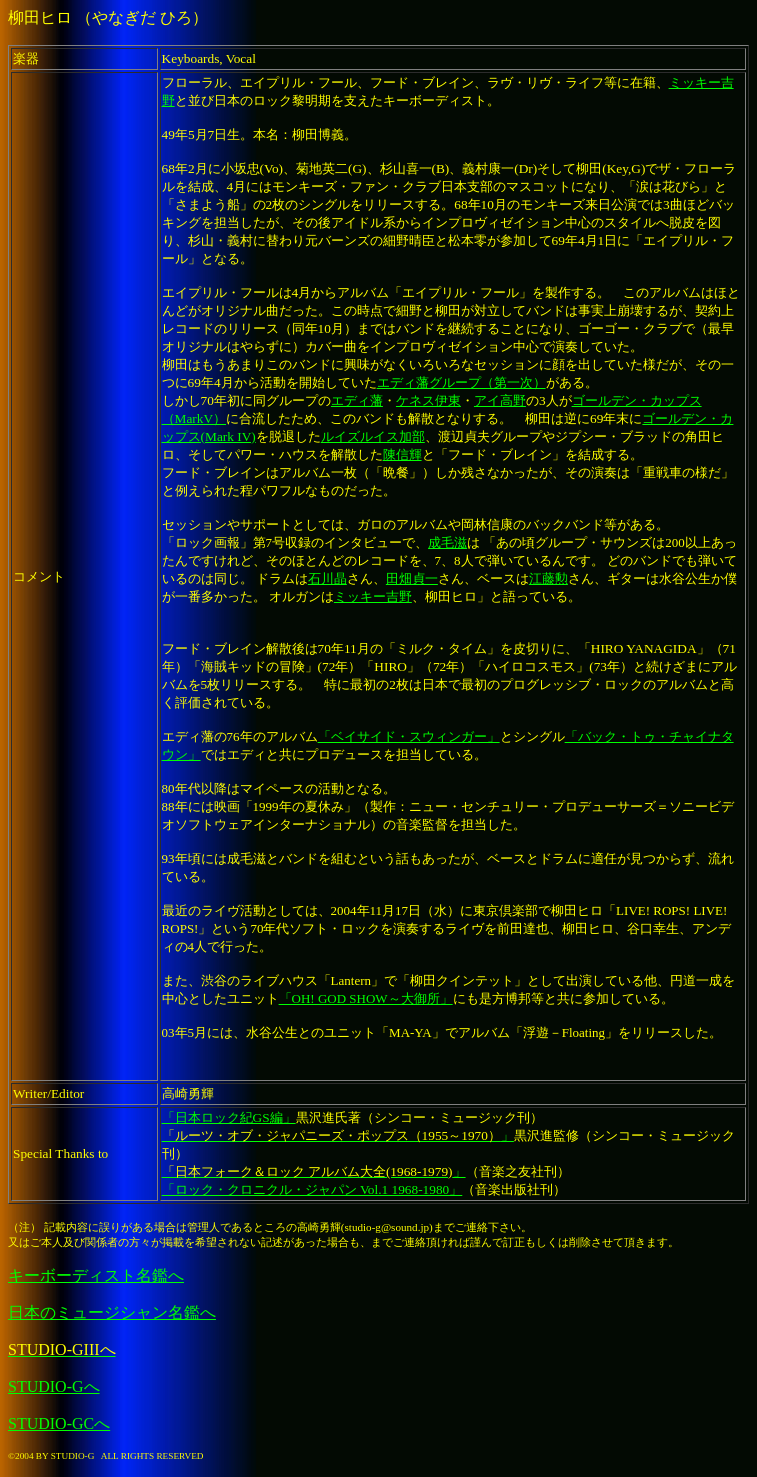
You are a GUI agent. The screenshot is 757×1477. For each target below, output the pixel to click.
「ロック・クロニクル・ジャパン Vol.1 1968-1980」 (312, 1189)
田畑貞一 (412, 578)
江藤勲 (548, 578)
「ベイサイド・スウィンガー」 (409, 736)
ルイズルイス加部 (373, 436)
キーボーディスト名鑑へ (96, 1275)
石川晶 (327, 578)
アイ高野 (500, 400)
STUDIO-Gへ (54, 1386)
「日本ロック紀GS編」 (229, 1117)
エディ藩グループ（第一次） (461, 382)
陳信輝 (402, 454)
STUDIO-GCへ (59, 1423)
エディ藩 (357, 400)
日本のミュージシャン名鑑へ (112, 1312)
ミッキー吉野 (373, 596)
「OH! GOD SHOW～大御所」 (366, 998)
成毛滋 (447, 542)
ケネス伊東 (428, 400)
